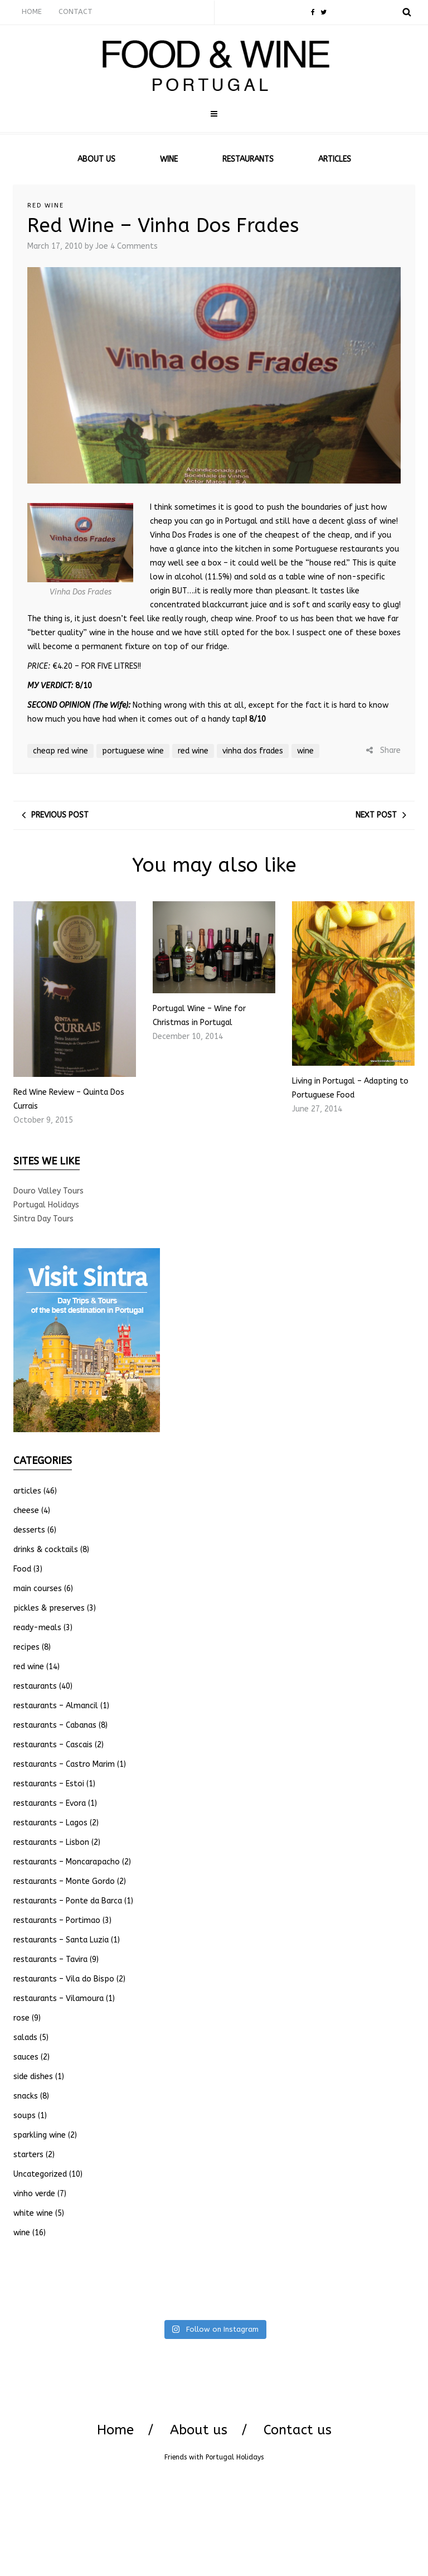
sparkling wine (39, 2135)
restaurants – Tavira (50, 1959)
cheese (26, 1510)
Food (22, 1569)
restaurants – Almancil (55, 1705)
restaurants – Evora (49, 1803)
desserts (29, 1530)
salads (25, 2037)
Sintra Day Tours (43, 1219)
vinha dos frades (252, 751)
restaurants (35, 1686)
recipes (26, 1647)
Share (383, 750)
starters (28, 2154)
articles (27, 1491)
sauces (25, 2057)
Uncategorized (40, 2174)
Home (115, 2430)
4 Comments (134, 246)
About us (198, 2430)
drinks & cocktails (45, 1549)
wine (305, 751)
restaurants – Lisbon (51, 1842)
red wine (45, 205)
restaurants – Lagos (50, 1823)
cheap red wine (60, 751)
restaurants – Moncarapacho (66, 1862)
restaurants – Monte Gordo (64, 1881)
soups (24, 2115)
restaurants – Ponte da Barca (67, 1901)
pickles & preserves (49, 1608)
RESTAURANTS (248, 159)
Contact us (298, 2430)
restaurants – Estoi (48, 1784)
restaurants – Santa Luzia (61, 1940)
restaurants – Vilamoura (58, 1998)
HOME (32, 11)
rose (21, 2018)
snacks (25, 2096)
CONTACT (76, 11)
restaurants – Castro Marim (64, 1764)
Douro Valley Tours (48, 1191)
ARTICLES (334, 159)
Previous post (60, 815)
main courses (37, 1588)
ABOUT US (96, 159)
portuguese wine (133, 751)
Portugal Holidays (46, 1205)
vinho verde (34, 2193)
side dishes (33, 2076)
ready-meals (37, 1627)
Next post (376, 815)
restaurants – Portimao (56, 1920)
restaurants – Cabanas (54, 1725)
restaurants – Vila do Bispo (63, 1979)
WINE (169, 159)
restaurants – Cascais (53, 1744)
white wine (33, 2213)
